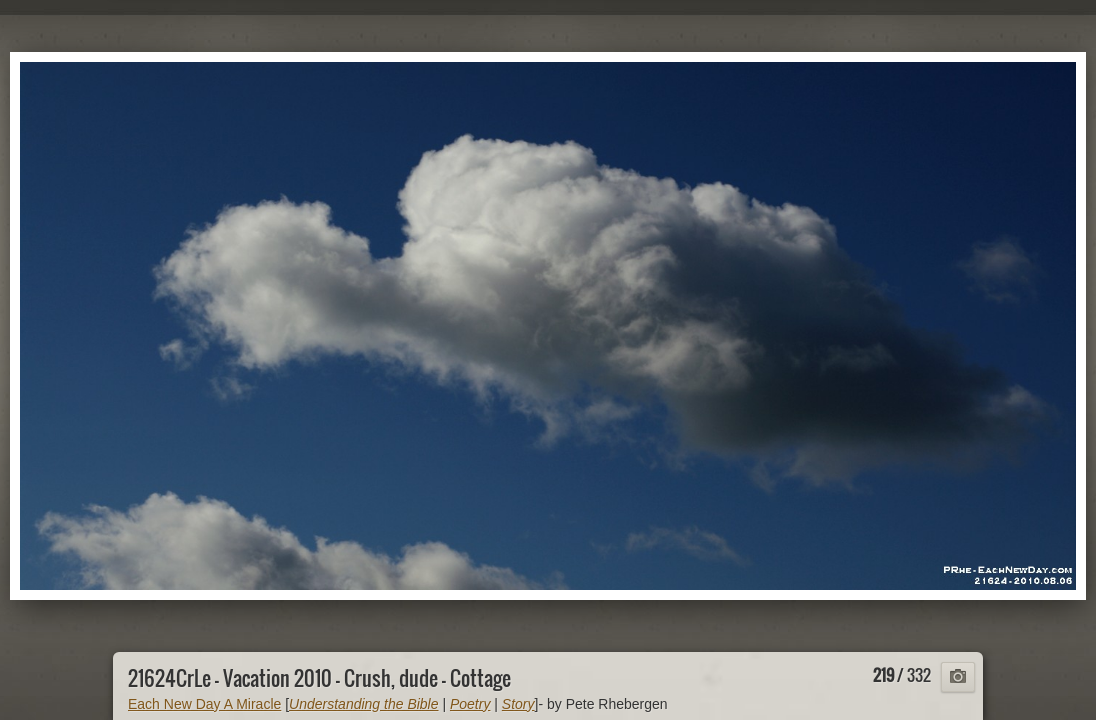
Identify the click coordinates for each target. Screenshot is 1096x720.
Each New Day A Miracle (204, 704)
